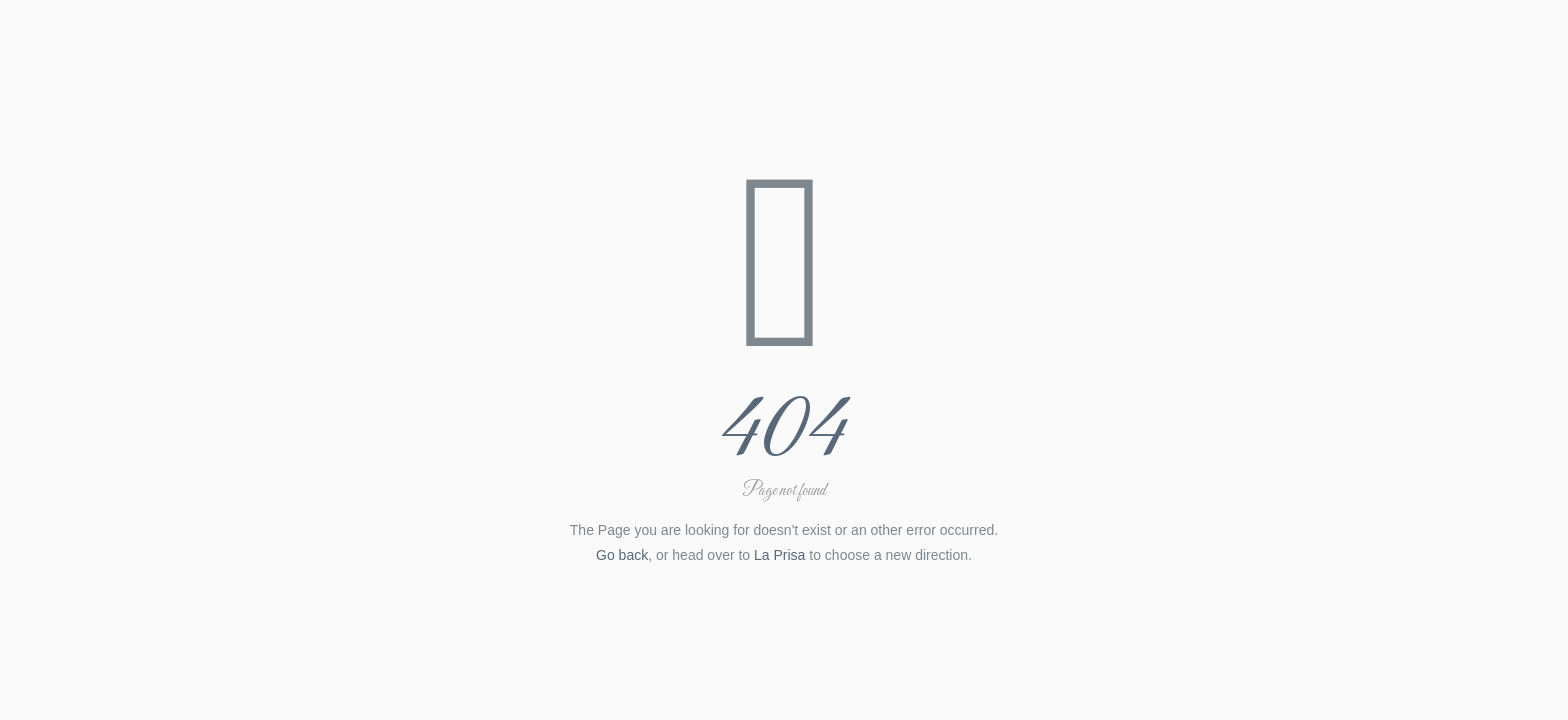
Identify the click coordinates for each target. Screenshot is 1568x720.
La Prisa (779, 555)
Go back (622, 555)
